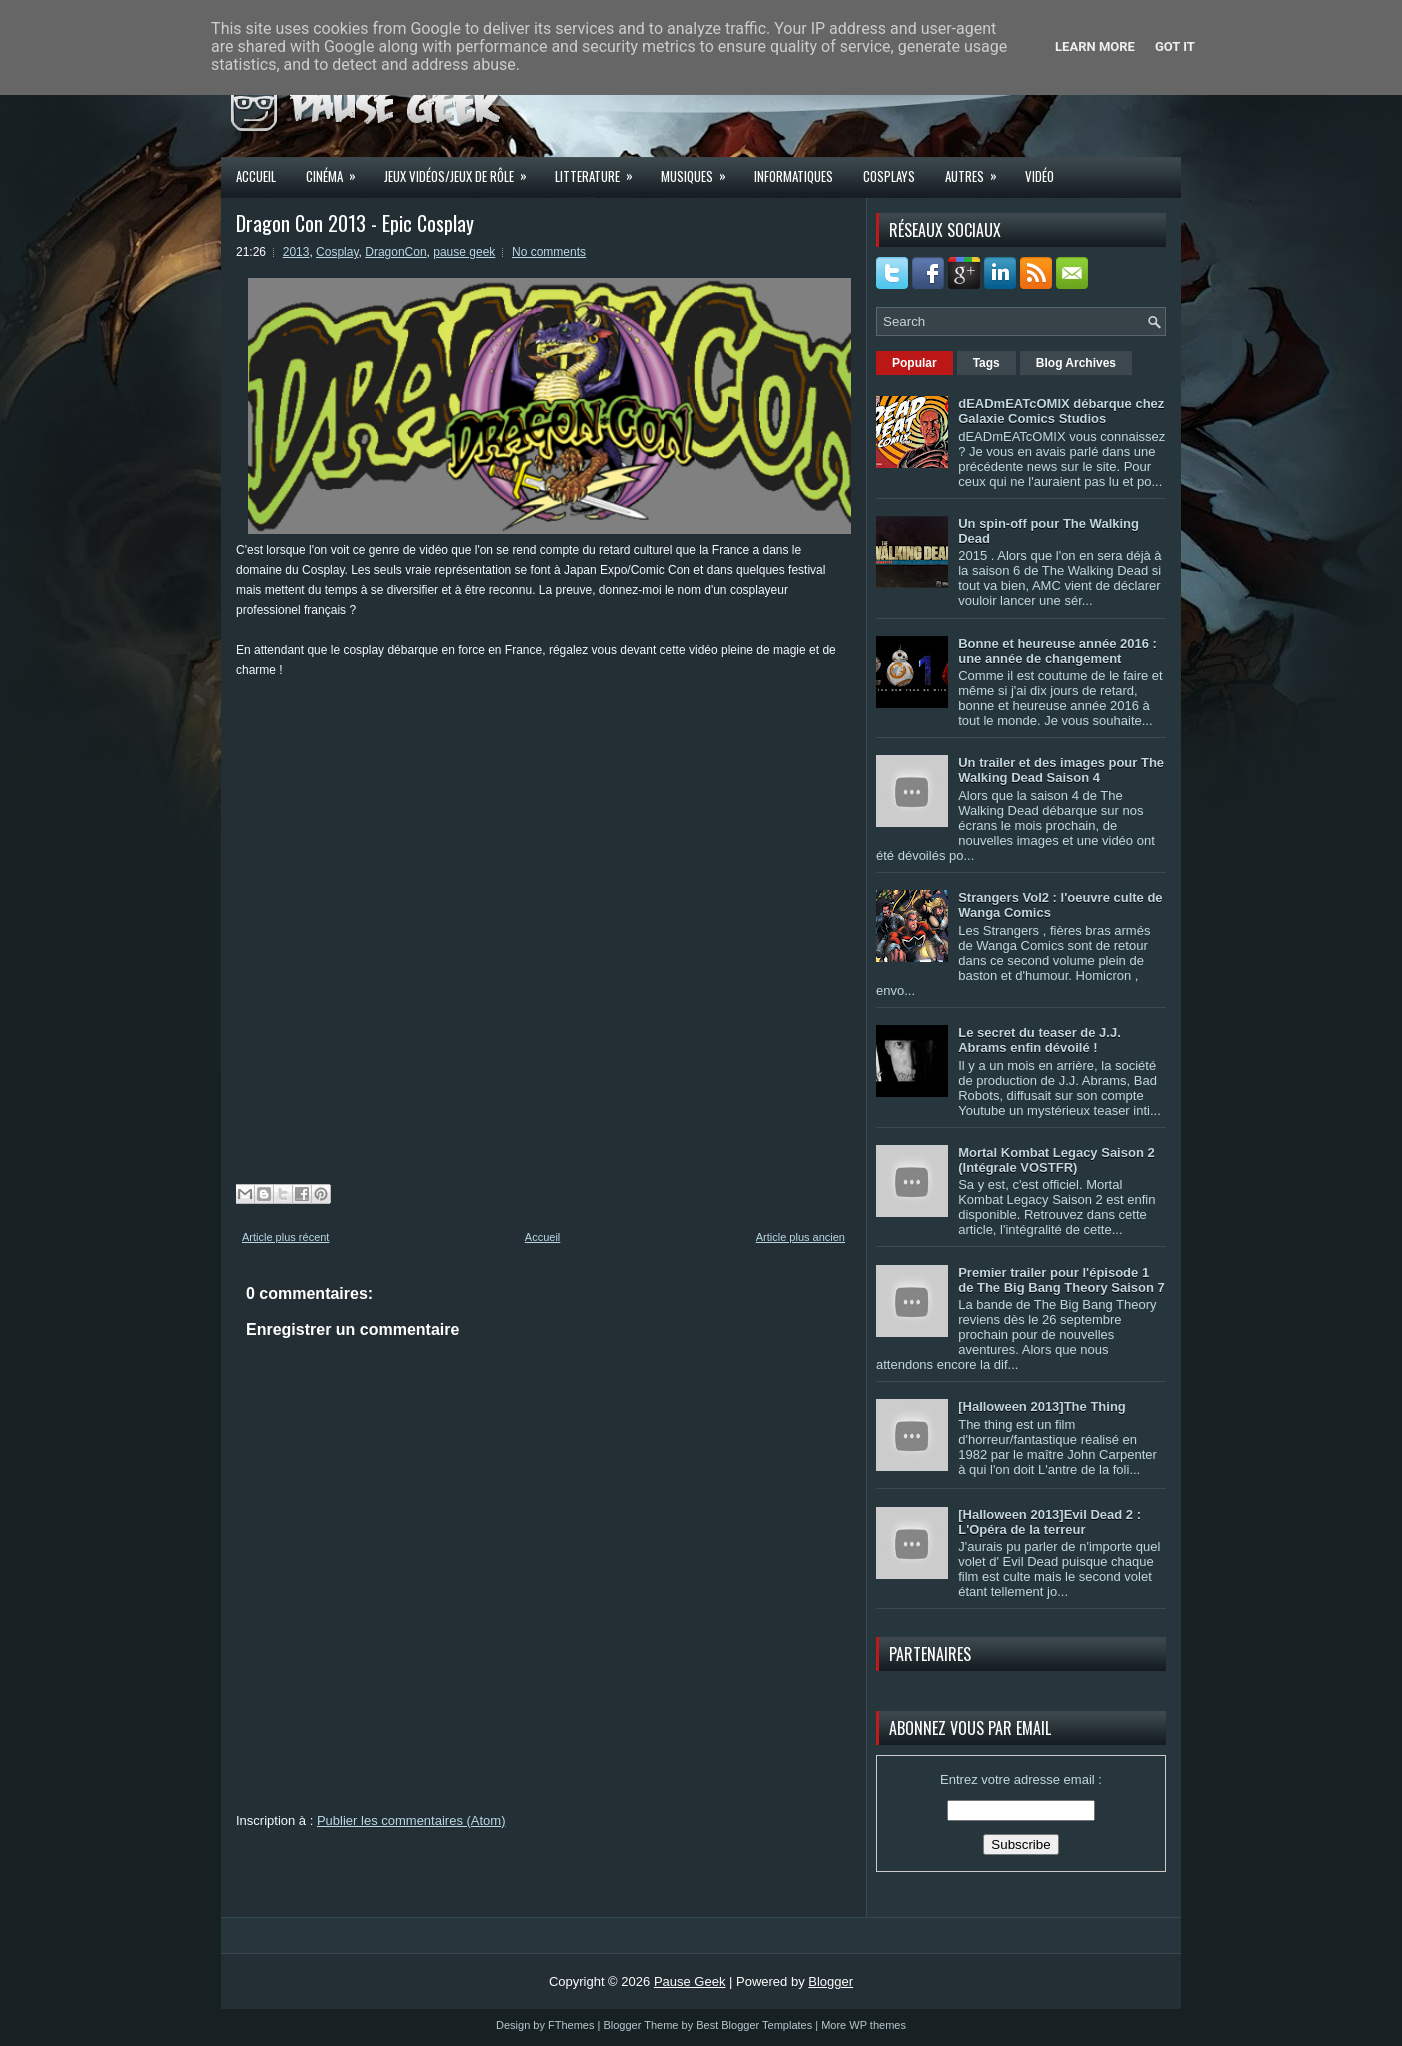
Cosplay (337, 252)
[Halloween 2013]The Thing (1042, 1406)
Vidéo (1039, 176)
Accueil (256, 176)
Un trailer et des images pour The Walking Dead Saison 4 (1061, 770)
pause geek (464, 252)
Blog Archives (1076, 363)
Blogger (830, 1981)
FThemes (571, 2025)
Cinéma (337, 170)
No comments (549, 252)
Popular (914, 363)
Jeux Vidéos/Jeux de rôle (462, 170)
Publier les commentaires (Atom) (411, 1820)
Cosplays (889, 176)
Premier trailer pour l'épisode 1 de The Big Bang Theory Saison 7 (1061, 1280)
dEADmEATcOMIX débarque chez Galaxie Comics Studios (1061, 411)
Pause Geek (690, 1981)
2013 (296, 252)
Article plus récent (285, 1237)
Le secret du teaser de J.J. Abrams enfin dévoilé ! (1039, 1040)
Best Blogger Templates (754, 2025)
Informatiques (793, 176)
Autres (977, 170)
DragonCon (395, 252)
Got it (1175, 46)
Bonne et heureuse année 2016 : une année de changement (1057, 651)
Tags (986, 363)
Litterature (600, 170)
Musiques (700, 170)
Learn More (1095, 46)
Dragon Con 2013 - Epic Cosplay (355, 223)
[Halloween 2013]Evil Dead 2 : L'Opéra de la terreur (1049, 1522)
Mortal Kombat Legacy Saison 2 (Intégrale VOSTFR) (1056, 1160)
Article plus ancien (800, 1237)
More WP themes (863, 2025)
